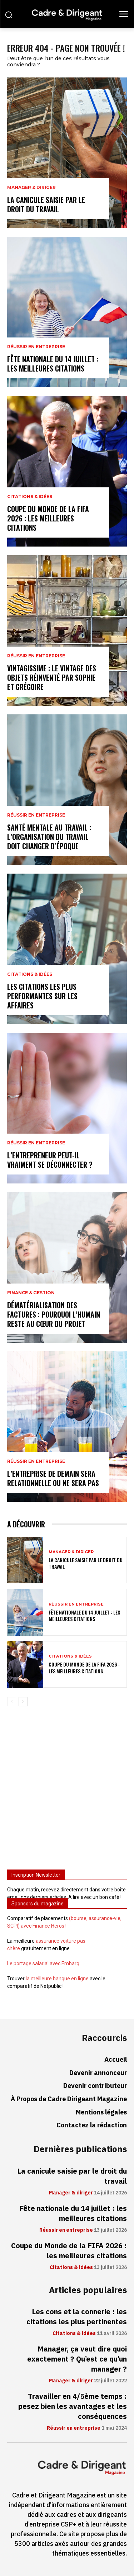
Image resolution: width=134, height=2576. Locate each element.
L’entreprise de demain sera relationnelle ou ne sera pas (53, 1478)
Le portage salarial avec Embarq (43, 1963)
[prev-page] (11, 1701)
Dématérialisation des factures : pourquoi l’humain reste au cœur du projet (53, 1314)
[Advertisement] (67, 1791)
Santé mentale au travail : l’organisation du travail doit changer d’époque (49, 836)
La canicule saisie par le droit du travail (46, 204)
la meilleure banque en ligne (57, 1978)
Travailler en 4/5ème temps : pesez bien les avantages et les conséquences (72, 2406)
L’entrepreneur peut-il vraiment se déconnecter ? (50, 1160)
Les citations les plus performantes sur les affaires (42, 996)
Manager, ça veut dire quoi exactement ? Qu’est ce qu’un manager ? (77, 2359)
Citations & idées (29, 497)
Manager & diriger (31, 187)
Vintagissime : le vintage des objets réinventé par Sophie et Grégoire (51, 677)
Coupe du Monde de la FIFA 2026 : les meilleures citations (48, 518)
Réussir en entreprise (36, 347)
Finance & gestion (31, 1293)
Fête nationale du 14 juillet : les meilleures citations (52, 364)
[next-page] (23, 1701)
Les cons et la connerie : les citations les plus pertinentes (76, 2316)
